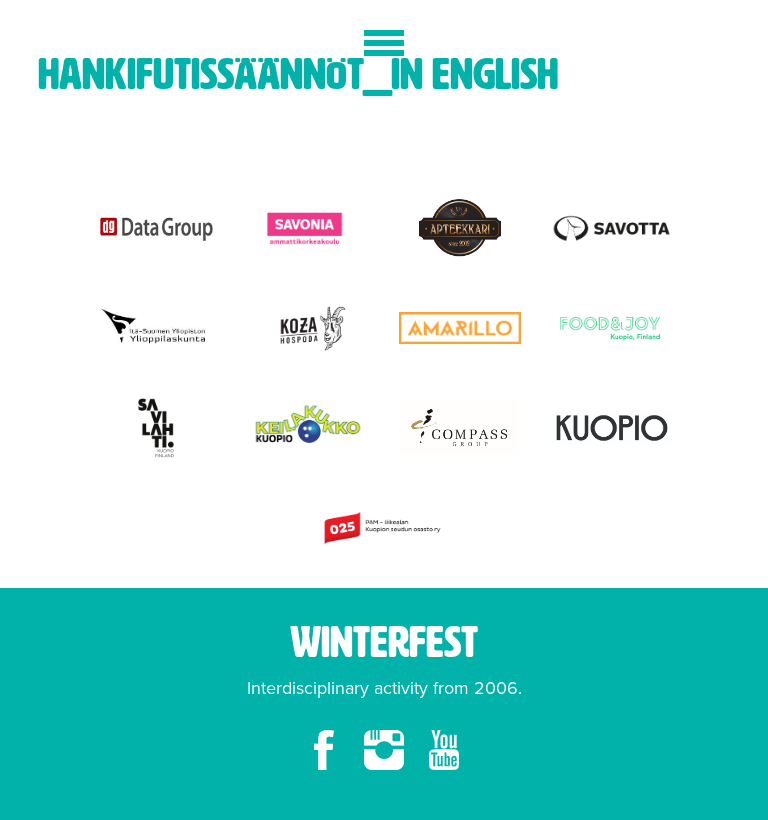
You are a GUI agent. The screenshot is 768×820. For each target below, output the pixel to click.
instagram (384, 750)
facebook (324, 750)
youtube (444, 750)
